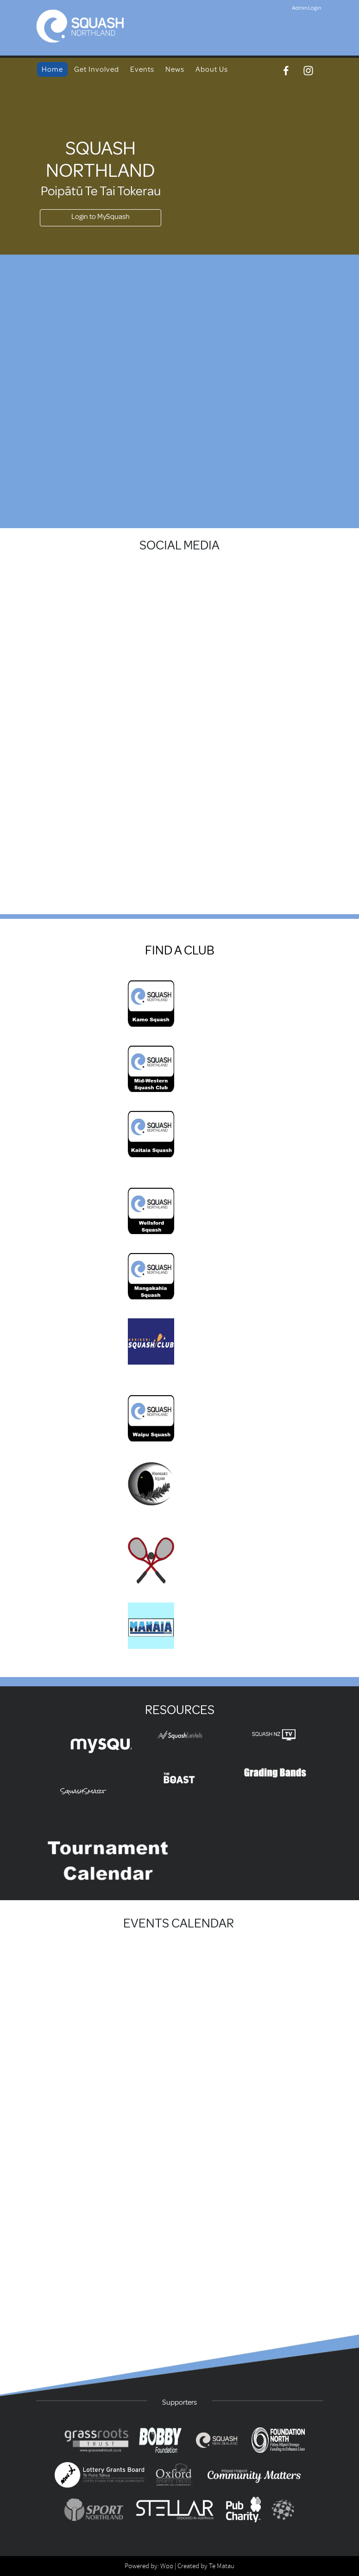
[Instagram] (308, 70)
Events (142, 69)
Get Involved (96, 69)
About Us (211, 69)
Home (52, 69)
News (174, 69)
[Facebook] (286, 70)
